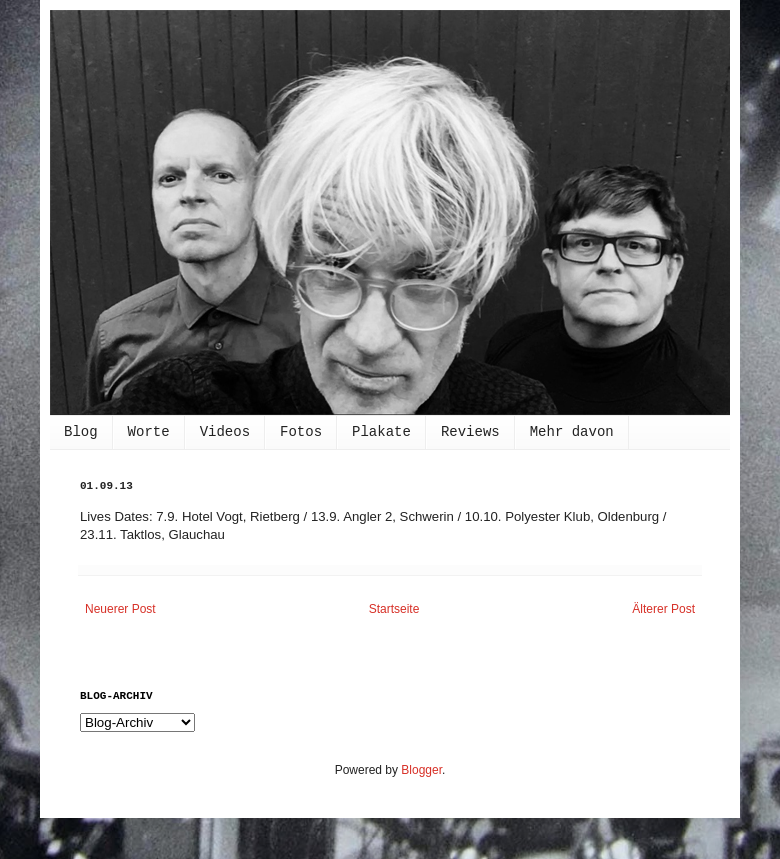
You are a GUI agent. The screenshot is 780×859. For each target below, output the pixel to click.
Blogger (421, 770)
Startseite (394, 609)
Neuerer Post (120, 609)
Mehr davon (572, 432)
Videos (225, 432)
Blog (81, 432)
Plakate (381, 432)
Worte (149, 432)
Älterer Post (663, 609)
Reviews (470, 432)
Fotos (301, 432)
